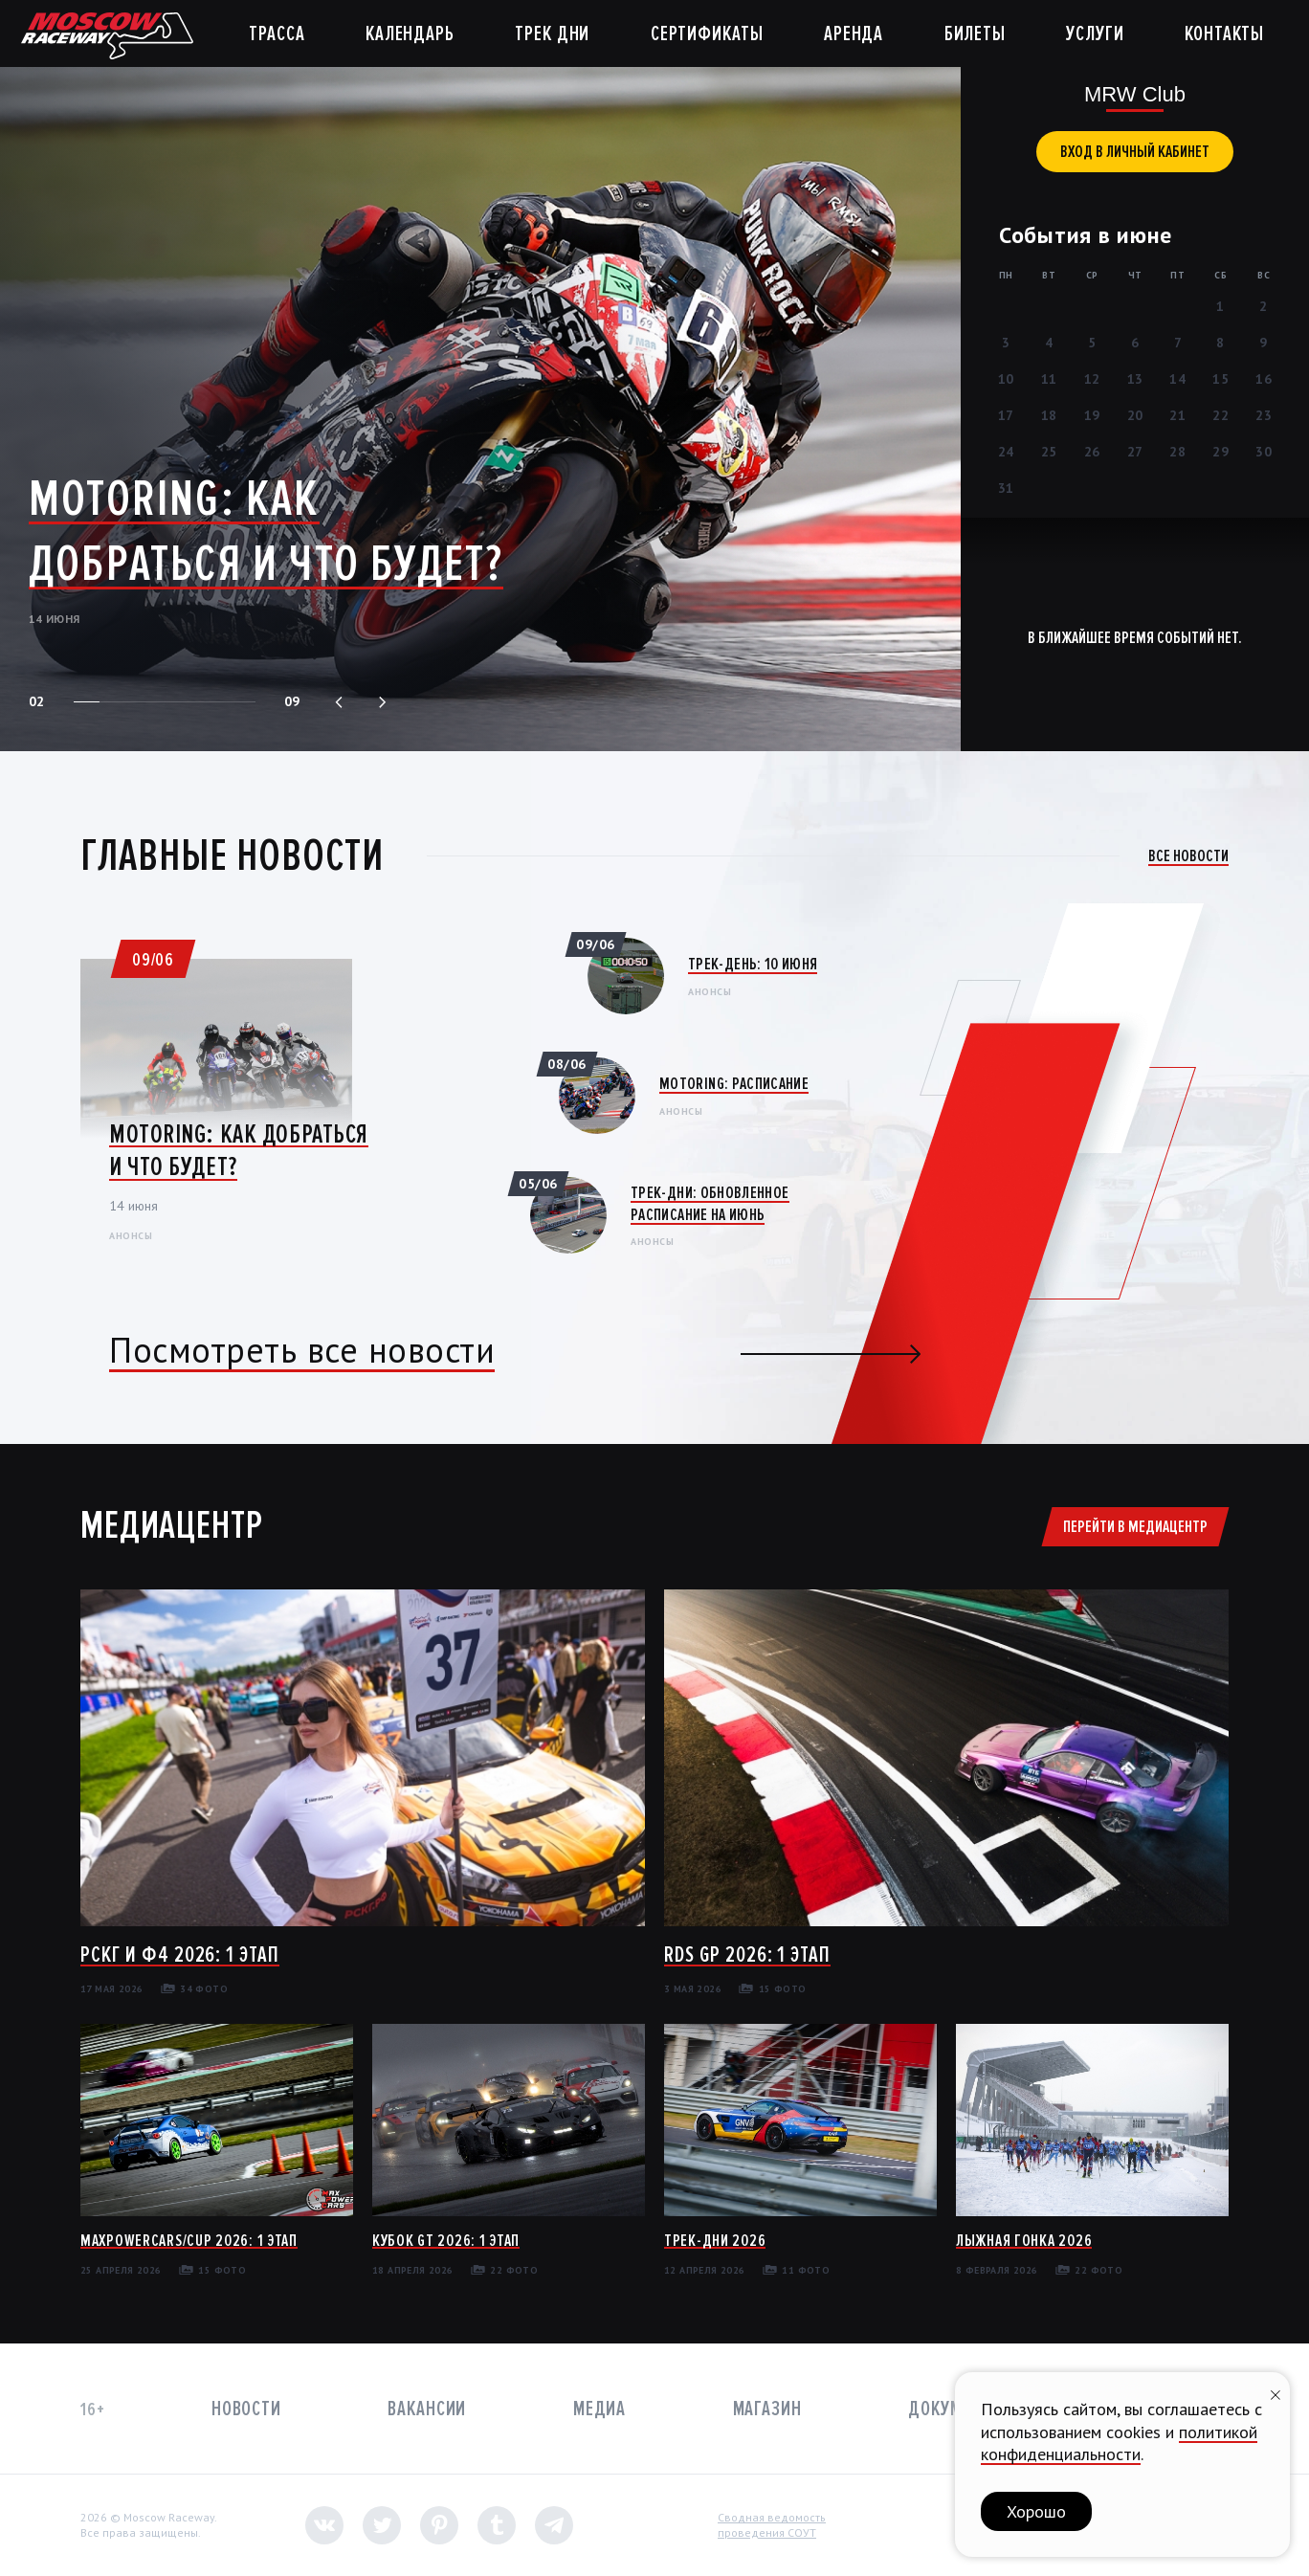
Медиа (599, 2409)
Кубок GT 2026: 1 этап (446, 2240)
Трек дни (552, 34)
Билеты (975, 34)
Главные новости (232, 855)
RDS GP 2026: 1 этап (747, 1954)
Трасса (276, 34)
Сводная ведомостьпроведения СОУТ (772, 2525)
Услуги (1094, 34)
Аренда (853, 34)
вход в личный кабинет (1134, 151)
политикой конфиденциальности (1119, 2443)
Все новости (1188, 855)
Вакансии (427, 2409)
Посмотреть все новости (302, 1349)
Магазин (767, 2409)
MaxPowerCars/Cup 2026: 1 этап (189, 2240)
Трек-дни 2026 (714, 2240)
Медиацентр (171, 1525)
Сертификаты (707, 34)
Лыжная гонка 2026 (1024, 2240)
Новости (246, 2409)
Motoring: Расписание (734, 1083)
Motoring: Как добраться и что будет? (266, 530)
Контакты (1224, 34)
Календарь (410, 34)
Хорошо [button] (1036, 2511)
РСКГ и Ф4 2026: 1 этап (179, 1954)
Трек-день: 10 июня (752, 963)
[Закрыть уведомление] (1275, 2393)
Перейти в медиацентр (1135, 1526)
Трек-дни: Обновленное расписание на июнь (710, 1203)
